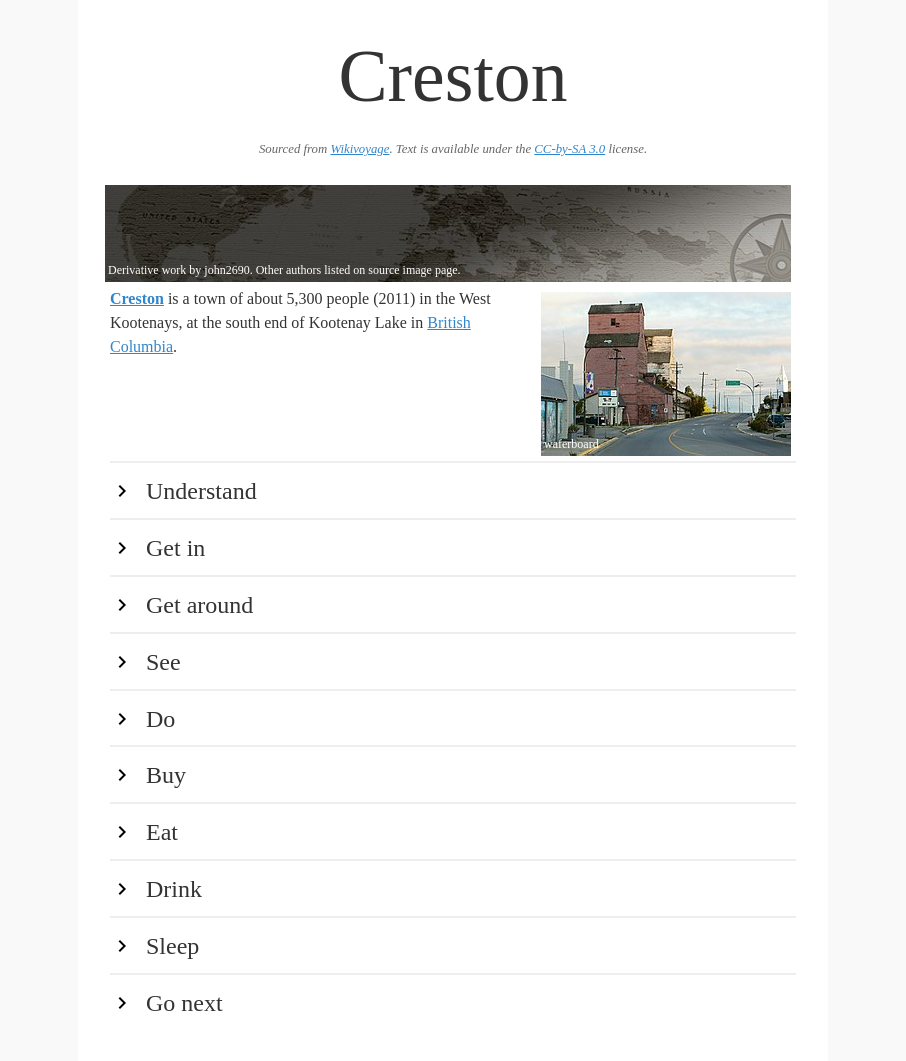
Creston (137, 298)
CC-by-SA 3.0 (569, 149)
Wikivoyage (359, 149)
